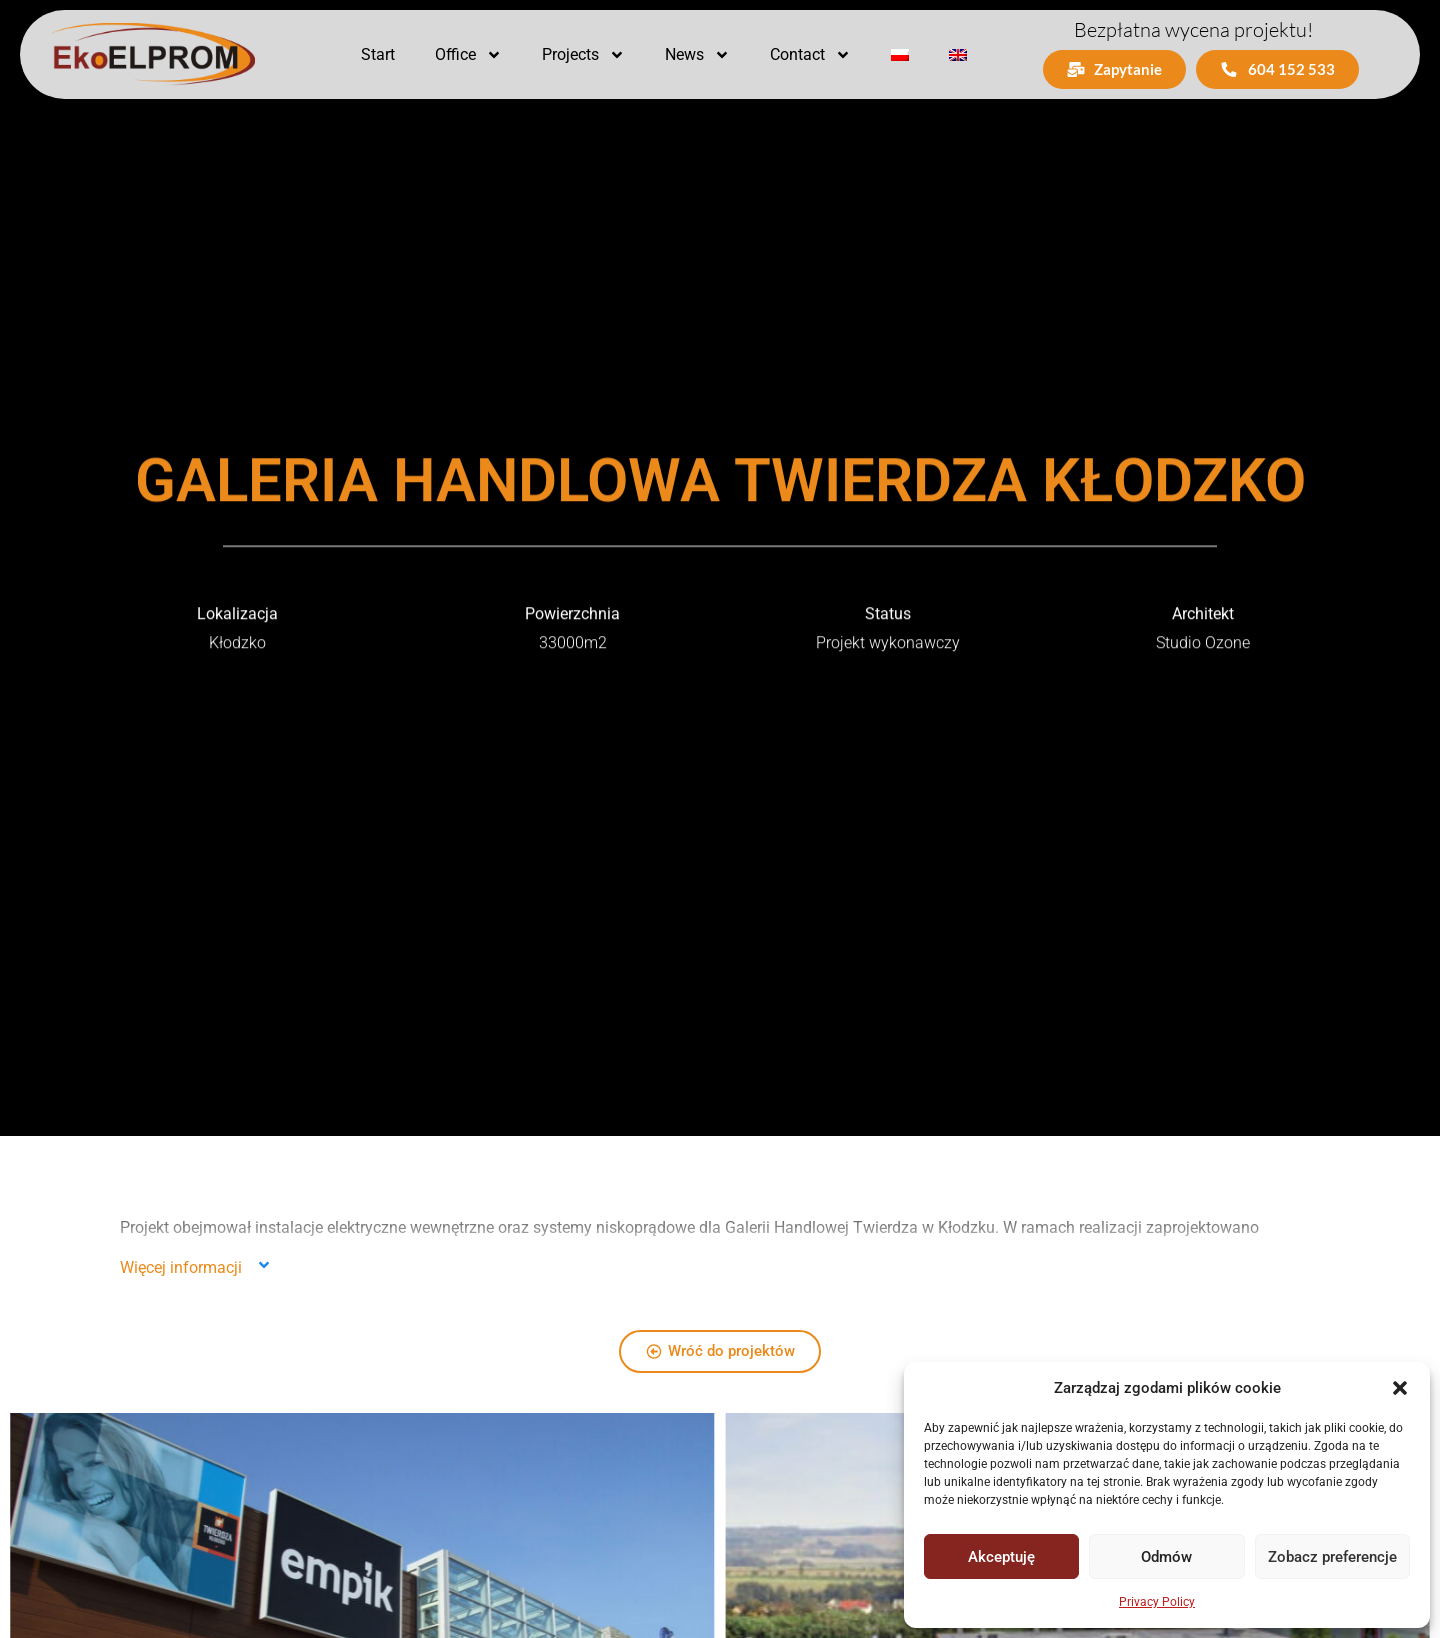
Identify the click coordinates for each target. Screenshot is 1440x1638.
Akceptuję (1001, 1557)
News (697, 55)
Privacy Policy (1157, 1602)
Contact (810, 55)
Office (468, 55)
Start (378, 54)
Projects (583, 55)
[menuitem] (900, 55)
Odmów (1166, 1557)
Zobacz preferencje (1332, 1557)
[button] (1400, 1388)
